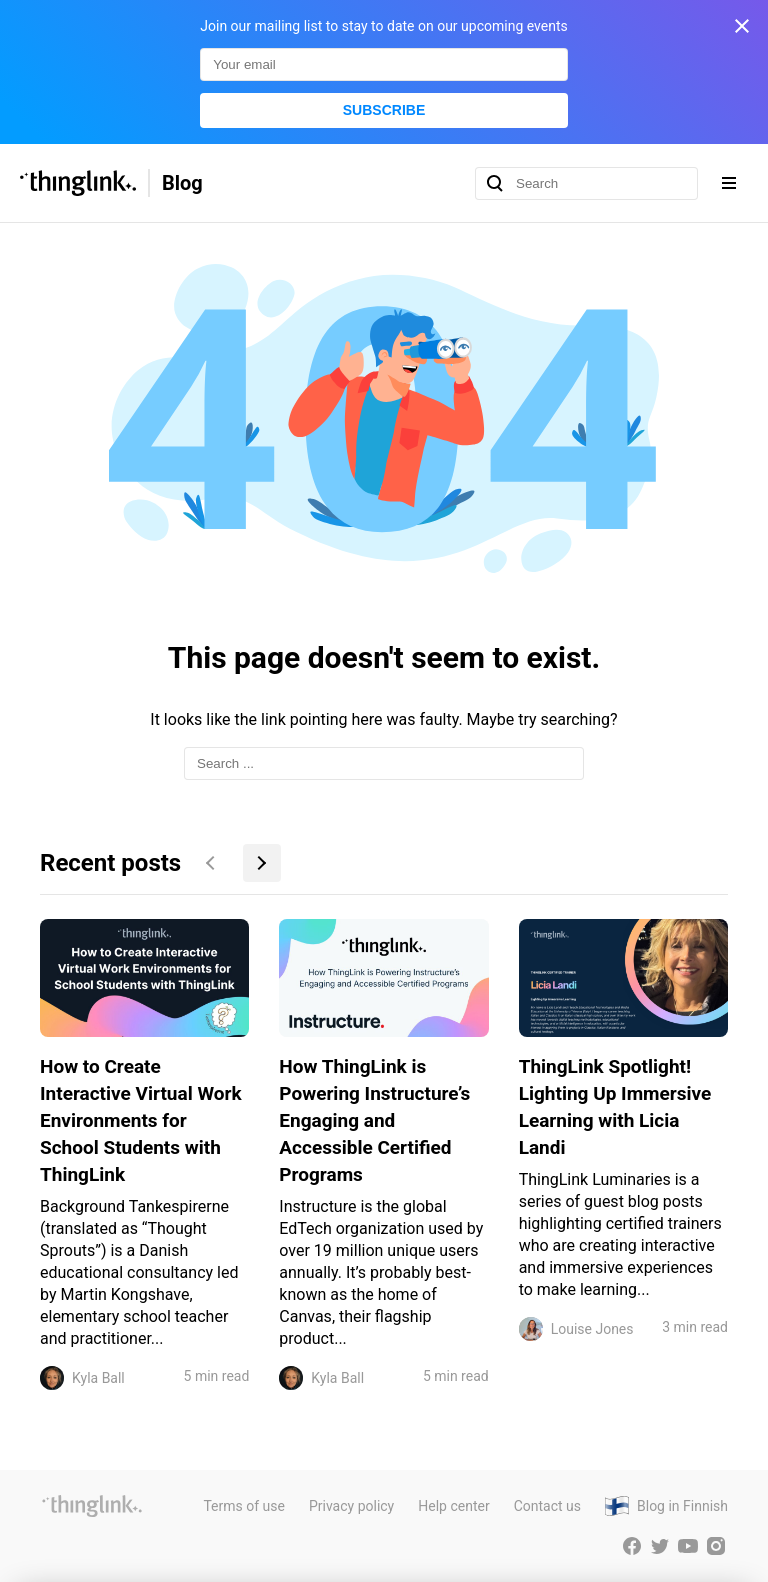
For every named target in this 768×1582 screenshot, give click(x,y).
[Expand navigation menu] (729, 183)
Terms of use (244, 1506)
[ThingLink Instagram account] (716, 1546)
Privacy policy (351, 1506)
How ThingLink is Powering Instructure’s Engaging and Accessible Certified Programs (374, 1120)
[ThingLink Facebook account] (632, 1546)
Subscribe (384, 110)
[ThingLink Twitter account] (660, 1546)
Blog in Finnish (682, 1506)
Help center (453, 1506)
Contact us (547, 1506)
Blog (182, 183)
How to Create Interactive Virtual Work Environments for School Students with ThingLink (141, 1120)
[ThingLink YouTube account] (688, 1546)
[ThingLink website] (92, 1506)
